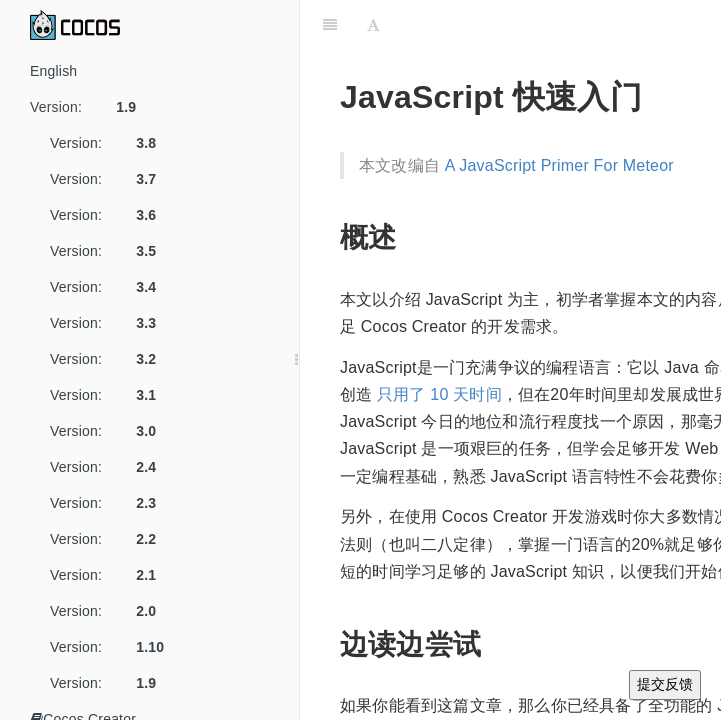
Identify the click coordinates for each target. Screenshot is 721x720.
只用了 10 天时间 (439, 394)
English (53, 71)
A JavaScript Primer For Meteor (559, 165)
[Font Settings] (373, 25)
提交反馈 (665, 684)
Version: (90, 107)
